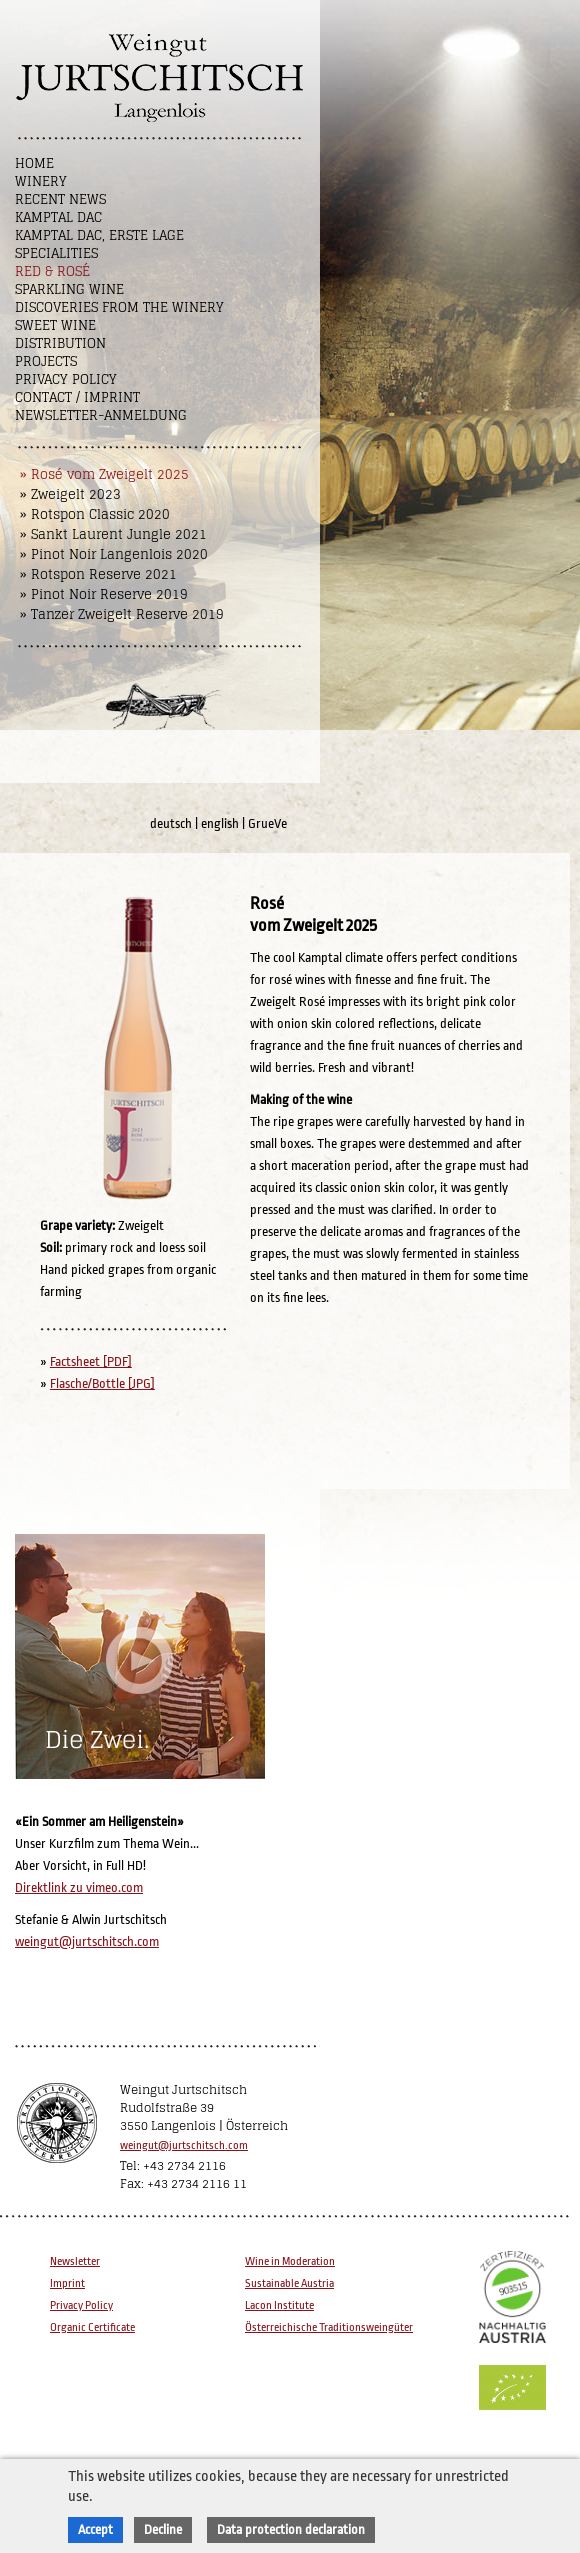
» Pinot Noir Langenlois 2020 (114, 554)
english (220, 823)
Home (34, 163)
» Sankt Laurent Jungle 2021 (113, 534)
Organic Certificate (92, 2327)
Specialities (56, 253)
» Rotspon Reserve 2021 (98, 574)
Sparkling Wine (69, 289)
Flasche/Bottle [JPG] (102, 1383)
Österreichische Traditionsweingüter (329, 2327)
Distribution (60, 343)
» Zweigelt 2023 (70, 494)
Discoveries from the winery (119, 307)
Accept (95, 2529)
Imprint (67, 2283)
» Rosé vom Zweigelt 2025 (104, 474)
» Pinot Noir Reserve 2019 (104, 594)
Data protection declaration (291, 2529)
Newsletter (75, 2261)
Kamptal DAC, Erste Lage (99, 235)
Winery (41, 181)
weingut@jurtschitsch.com (87, 1941)
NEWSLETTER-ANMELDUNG (101, 415)
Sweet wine (55, 325)
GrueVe (267, 823)
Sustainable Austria (289, 2283)
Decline (163, 2529)
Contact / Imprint (77, 397)
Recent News (60, 199)
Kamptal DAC (58, 217)
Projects (46, 361)
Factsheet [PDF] (91, 1361)
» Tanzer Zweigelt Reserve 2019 (122, 614)
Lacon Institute (279, 2305)
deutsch (171, 823)
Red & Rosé (52, 271)
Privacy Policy (66, 379)
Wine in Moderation (290, 2261)
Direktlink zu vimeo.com (79, 1887)
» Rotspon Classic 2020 (95, 514)
